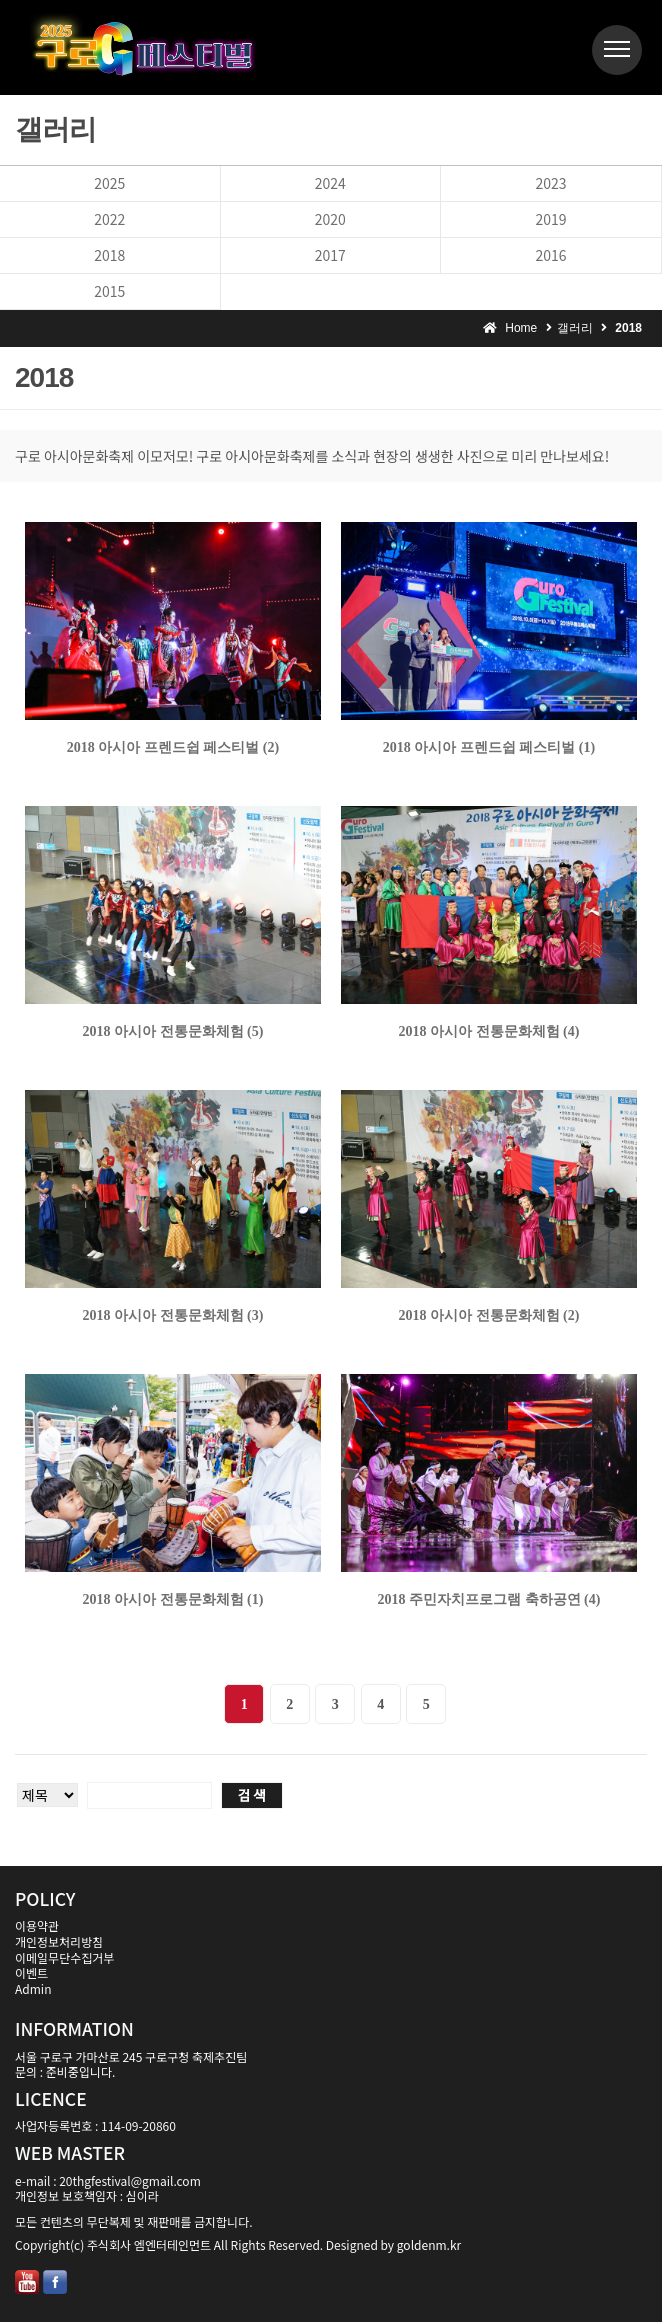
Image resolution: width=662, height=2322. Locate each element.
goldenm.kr (429, 2244)
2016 (550, 255)
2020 (330, 219)
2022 (109, 219)
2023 (550, 183)
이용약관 (37, 1925)
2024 (330, 183)
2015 (109, 291)
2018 (109, 255)
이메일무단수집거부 (64, 1957)
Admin (33, 1988)
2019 (550, 219)
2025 (109, 183)
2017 (330, 255)
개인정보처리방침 (59, 1941)
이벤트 (31, 1972)
